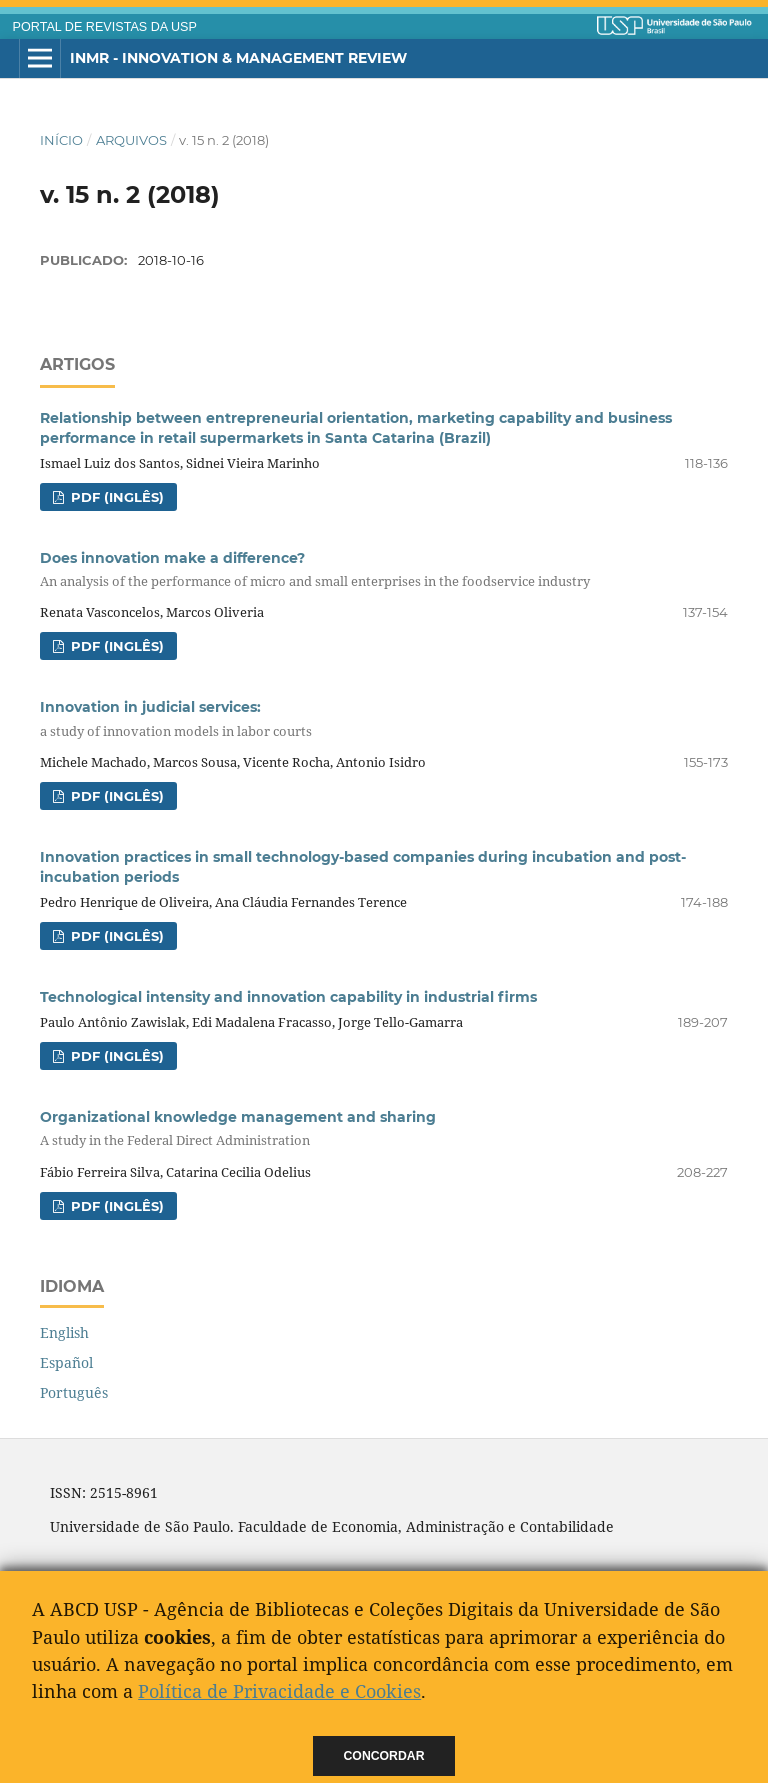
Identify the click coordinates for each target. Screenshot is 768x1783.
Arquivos (131, 140)
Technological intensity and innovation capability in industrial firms (288, 997)
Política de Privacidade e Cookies (279, 1691)
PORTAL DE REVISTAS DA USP (105, 27)
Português (74, 1392)
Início (61, 140)
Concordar (384, 1756)
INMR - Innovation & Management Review (238, 58)
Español (66, 1362)
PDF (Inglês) (115, 497)
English (64, 1332)
